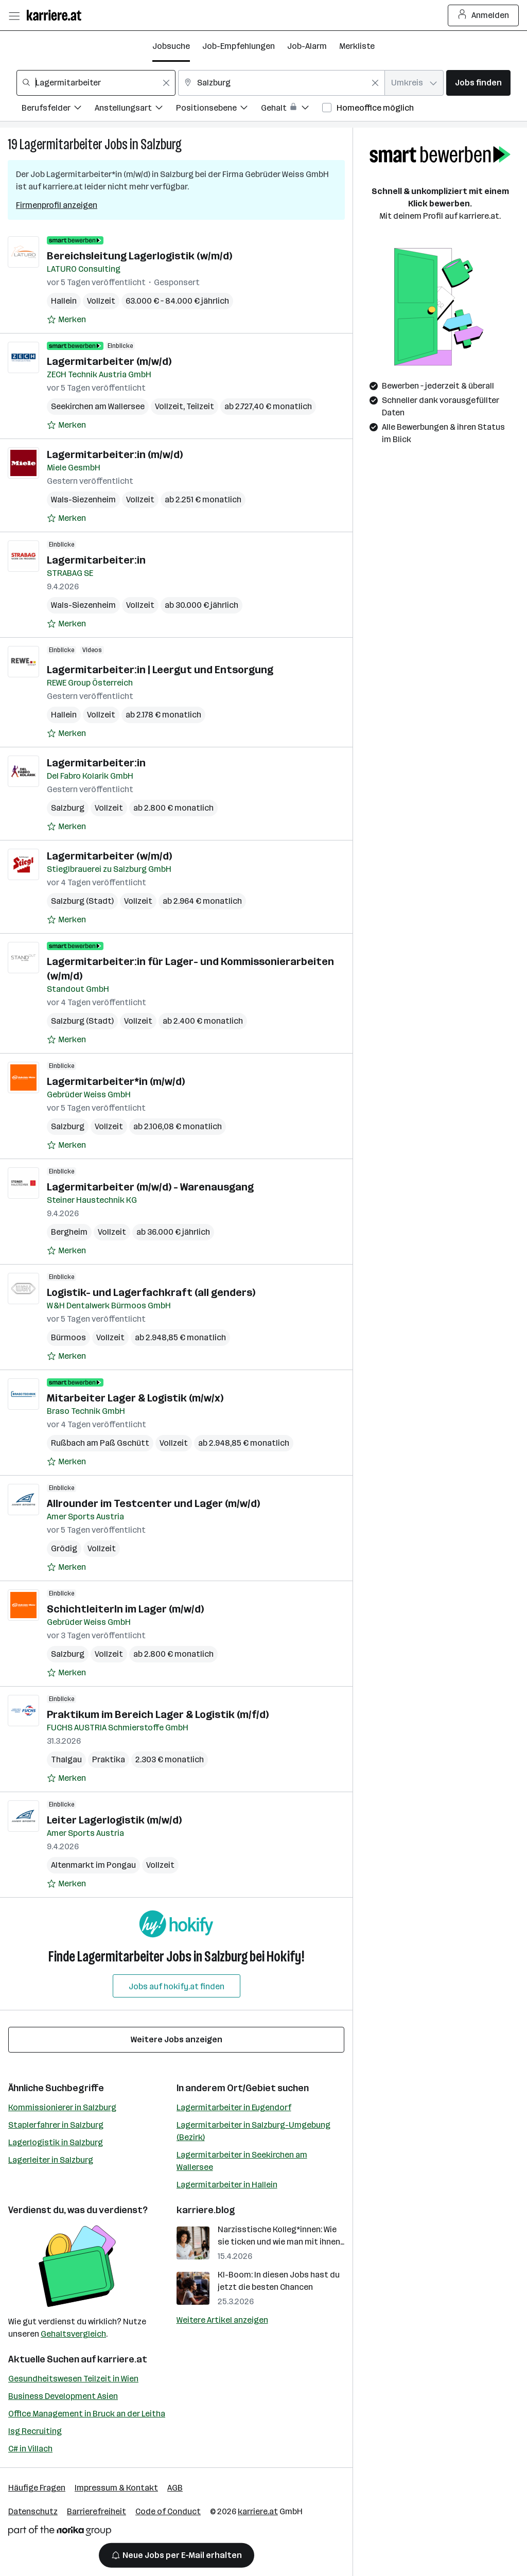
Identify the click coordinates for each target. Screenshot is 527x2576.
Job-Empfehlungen (238, 46)
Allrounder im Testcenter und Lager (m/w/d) (153, 1503)
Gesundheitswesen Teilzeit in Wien (73, 2379)
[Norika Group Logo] (59, 2532)
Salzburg (161, 144)
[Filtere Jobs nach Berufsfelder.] (58, 109)
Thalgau (66, 1759)
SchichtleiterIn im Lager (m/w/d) (125, 1609)
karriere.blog (206, 2210)
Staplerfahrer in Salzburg (55, 2125)
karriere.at (122, 2359)
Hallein (64, 301)
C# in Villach (30, 2449)
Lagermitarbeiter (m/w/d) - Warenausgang (150, 1187)
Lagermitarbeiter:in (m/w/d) (115, 454)
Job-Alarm (307, 46)
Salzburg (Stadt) (82, 901)
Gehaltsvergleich (73, 2334)
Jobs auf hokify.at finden (176, 1986)
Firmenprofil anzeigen (56, 205)
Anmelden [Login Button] (483, 15)
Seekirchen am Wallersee (98, 406)
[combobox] (95, 83)
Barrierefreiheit (96, 2511)
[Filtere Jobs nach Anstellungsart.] (135, 109)
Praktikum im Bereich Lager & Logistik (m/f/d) (158, 1714)
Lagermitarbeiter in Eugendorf (234, 2107)
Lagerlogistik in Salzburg (55, 2142)
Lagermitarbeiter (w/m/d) (109, 856)
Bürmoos (68, 1337)
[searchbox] (95, 83)
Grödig (64, 1548)
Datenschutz (33, 2511)
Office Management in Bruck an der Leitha (86, 2414)
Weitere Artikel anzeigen (222, 2320)
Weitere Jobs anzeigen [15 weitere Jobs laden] (176, 2039)
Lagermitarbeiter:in (96, 560)
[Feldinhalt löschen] (166, 83)
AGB (175, 2488)
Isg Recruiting (35, 2431)
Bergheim (69, 1232)
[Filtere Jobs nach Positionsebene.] (218, 109)
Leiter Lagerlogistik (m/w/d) (114, 1820)
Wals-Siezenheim (83, 499)
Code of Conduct (168, 2511)
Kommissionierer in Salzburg (62, 2107)
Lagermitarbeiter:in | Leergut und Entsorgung (160, 669)
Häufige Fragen (36, 2488)
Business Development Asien (63, 2396)
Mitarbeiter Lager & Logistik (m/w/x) (135, 1398)
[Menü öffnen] (14, 15)
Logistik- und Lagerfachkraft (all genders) (151, 1292)
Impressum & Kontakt (116, 2488)
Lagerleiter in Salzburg (50, 2160)
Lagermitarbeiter (61, 144)
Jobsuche (171, 46)
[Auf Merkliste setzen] (66, 319)
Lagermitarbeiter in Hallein (227, 2184)
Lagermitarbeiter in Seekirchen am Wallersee (242, 2161)
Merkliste (357, 46)
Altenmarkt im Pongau (93, 1865)
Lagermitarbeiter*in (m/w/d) (116, 1081)
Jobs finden (478, 82)
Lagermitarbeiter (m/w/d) (109, 361)
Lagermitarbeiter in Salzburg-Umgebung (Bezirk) (253, 2131)
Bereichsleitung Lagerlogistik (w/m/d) (139, 256)
